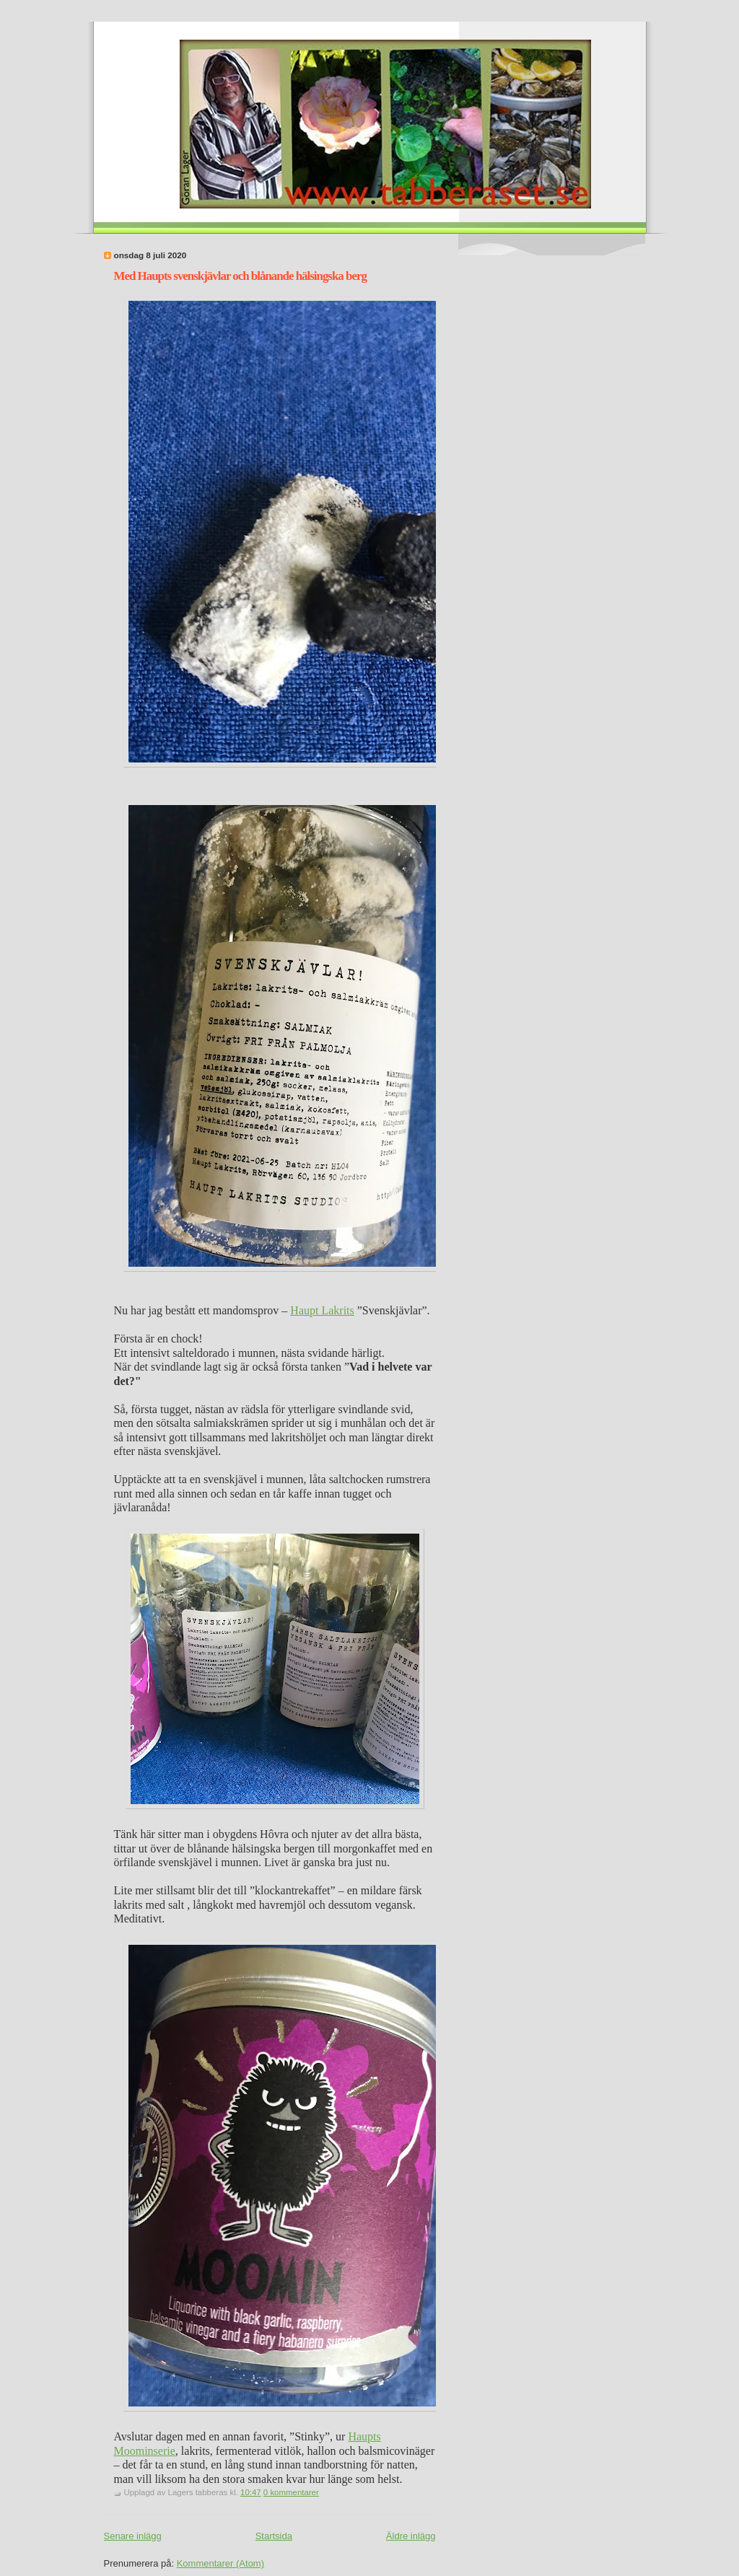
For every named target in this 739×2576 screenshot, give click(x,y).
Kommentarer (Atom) (220, 2563)
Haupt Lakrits (322, 1310)
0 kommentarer (291, 2492)
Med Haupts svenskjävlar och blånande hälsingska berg (240, 276)
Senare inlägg (133, 2536)
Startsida (273, 2536)
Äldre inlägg (411, 2536)
